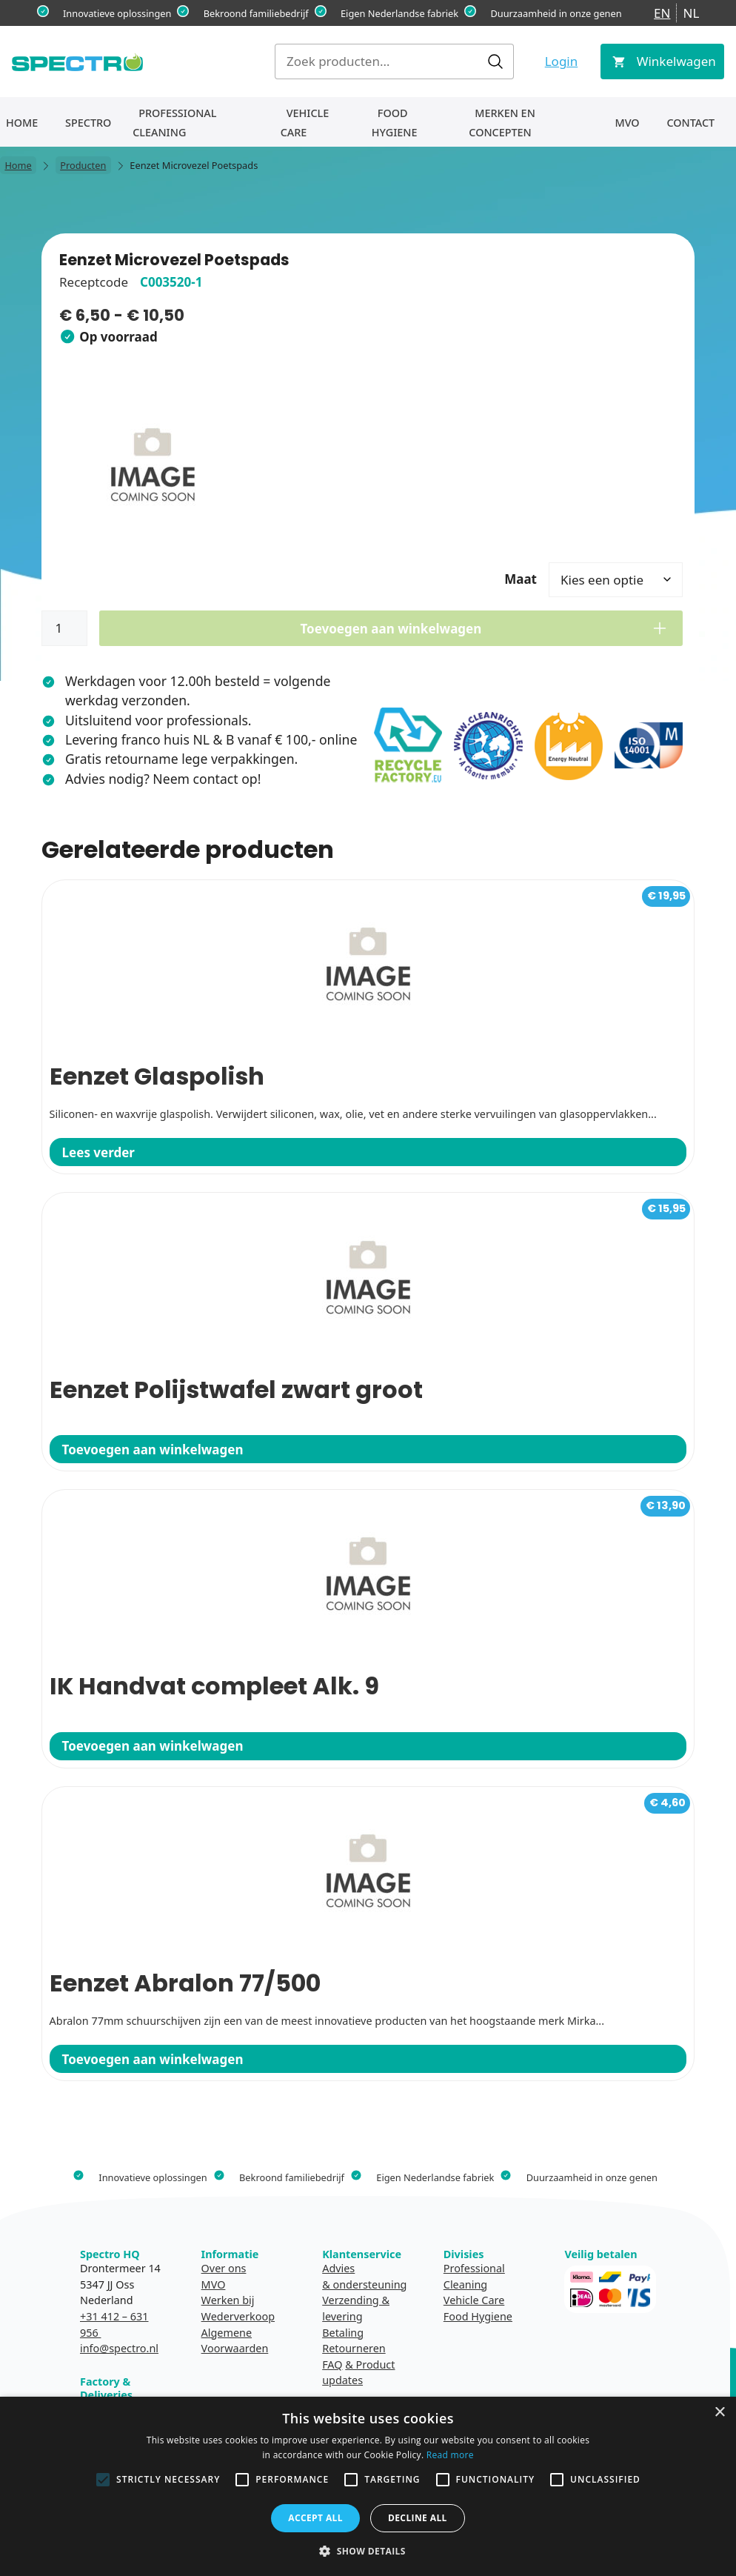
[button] (368, 2550)
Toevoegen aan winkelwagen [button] (153, 1449)
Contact (690, 123)
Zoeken (495, 61)
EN (662, 12)
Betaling (343, 2333)
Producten (83, 165)
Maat (520, 579)
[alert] (368, 2486)
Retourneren (353, 2348)
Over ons (224, 2268)
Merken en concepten (502, 122)
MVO (627, 123)
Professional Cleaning (174, 122)
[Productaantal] (64, 628)
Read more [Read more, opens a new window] (450, 2455)
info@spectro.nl (119, 2348)
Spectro (88, 123)
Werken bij (228, 2300)
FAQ (332, 2364)
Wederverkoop (238, 2316)
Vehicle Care (305, 122)
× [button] (719, 2412)
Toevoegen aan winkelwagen (390, 628)
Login (561, 61)
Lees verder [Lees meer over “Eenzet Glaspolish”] (98, 1152)
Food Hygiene (395, 122)
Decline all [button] (417, 2518)
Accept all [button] (315, 2518)
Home (22, 123)
